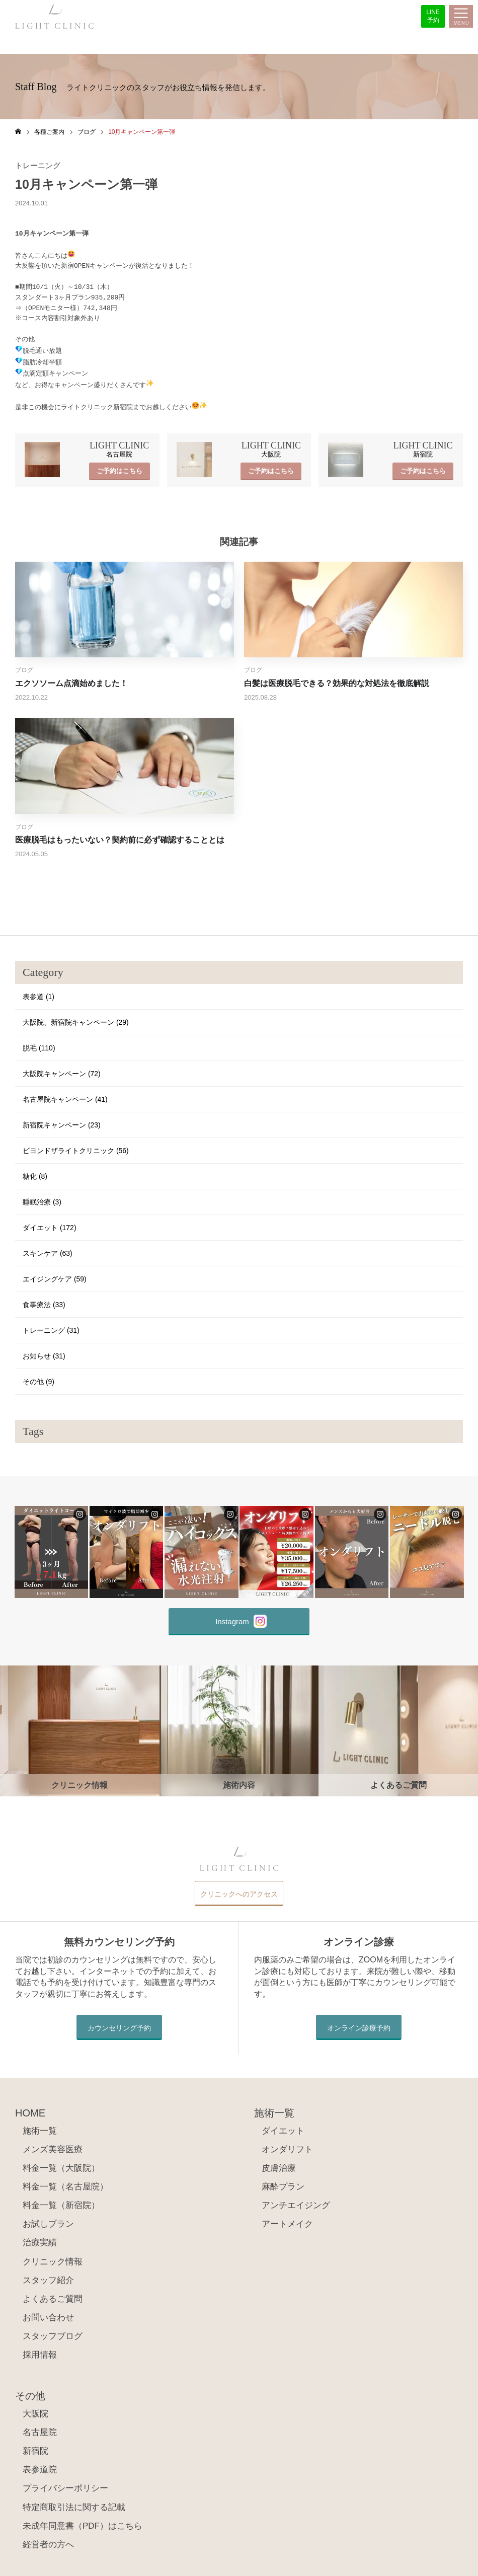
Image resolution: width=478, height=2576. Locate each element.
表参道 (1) (38, 992)
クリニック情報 (53, 2256)
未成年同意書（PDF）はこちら (82, 2521)
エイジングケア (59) (55, 1274)
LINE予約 (433, 16)
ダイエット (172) (49, 1223)
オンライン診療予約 (358, 2023)
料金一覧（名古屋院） (65, 2182)
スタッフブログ (53, 2331)
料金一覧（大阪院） (61, 2163)
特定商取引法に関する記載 (74, 2502)
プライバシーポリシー (65, 2483)
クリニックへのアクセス (239, 1889)
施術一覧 (40, 2126)
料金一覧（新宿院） (61, 2201)
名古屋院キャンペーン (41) (65, 1095)
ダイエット (283, 2126)
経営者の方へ (48, 2540)
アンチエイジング (296, 2201)
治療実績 (40, 2238)
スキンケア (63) (47, 1249)
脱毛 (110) (39, 1043)
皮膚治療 (279, 2163)
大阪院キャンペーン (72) (62, 1069)
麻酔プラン (283, 2182)
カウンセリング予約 (119, 2023)
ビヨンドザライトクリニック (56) (76, 1146)
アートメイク (287, 2219)
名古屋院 (40, 2428)
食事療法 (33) (44, 1300)
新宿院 (35, 2446)
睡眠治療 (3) (42, 1197)
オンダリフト (287, 2145)
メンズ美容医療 (53, 2145)
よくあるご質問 (53, 2294)
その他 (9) (38, 1377)
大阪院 (35, 2409)
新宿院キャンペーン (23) (62, 1120)
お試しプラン (48, 2219)
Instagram (241, 1616)
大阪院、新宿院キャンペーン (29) (76, 1018)
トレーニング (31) (51, 1326)
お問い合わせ (48, 2313)
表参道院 (40, 2465)
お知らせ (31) (44, 1351)
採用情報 (40, 2350)
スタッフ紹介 (48, 2275)
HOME (30, 2108)
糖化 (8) (35, 1172)
